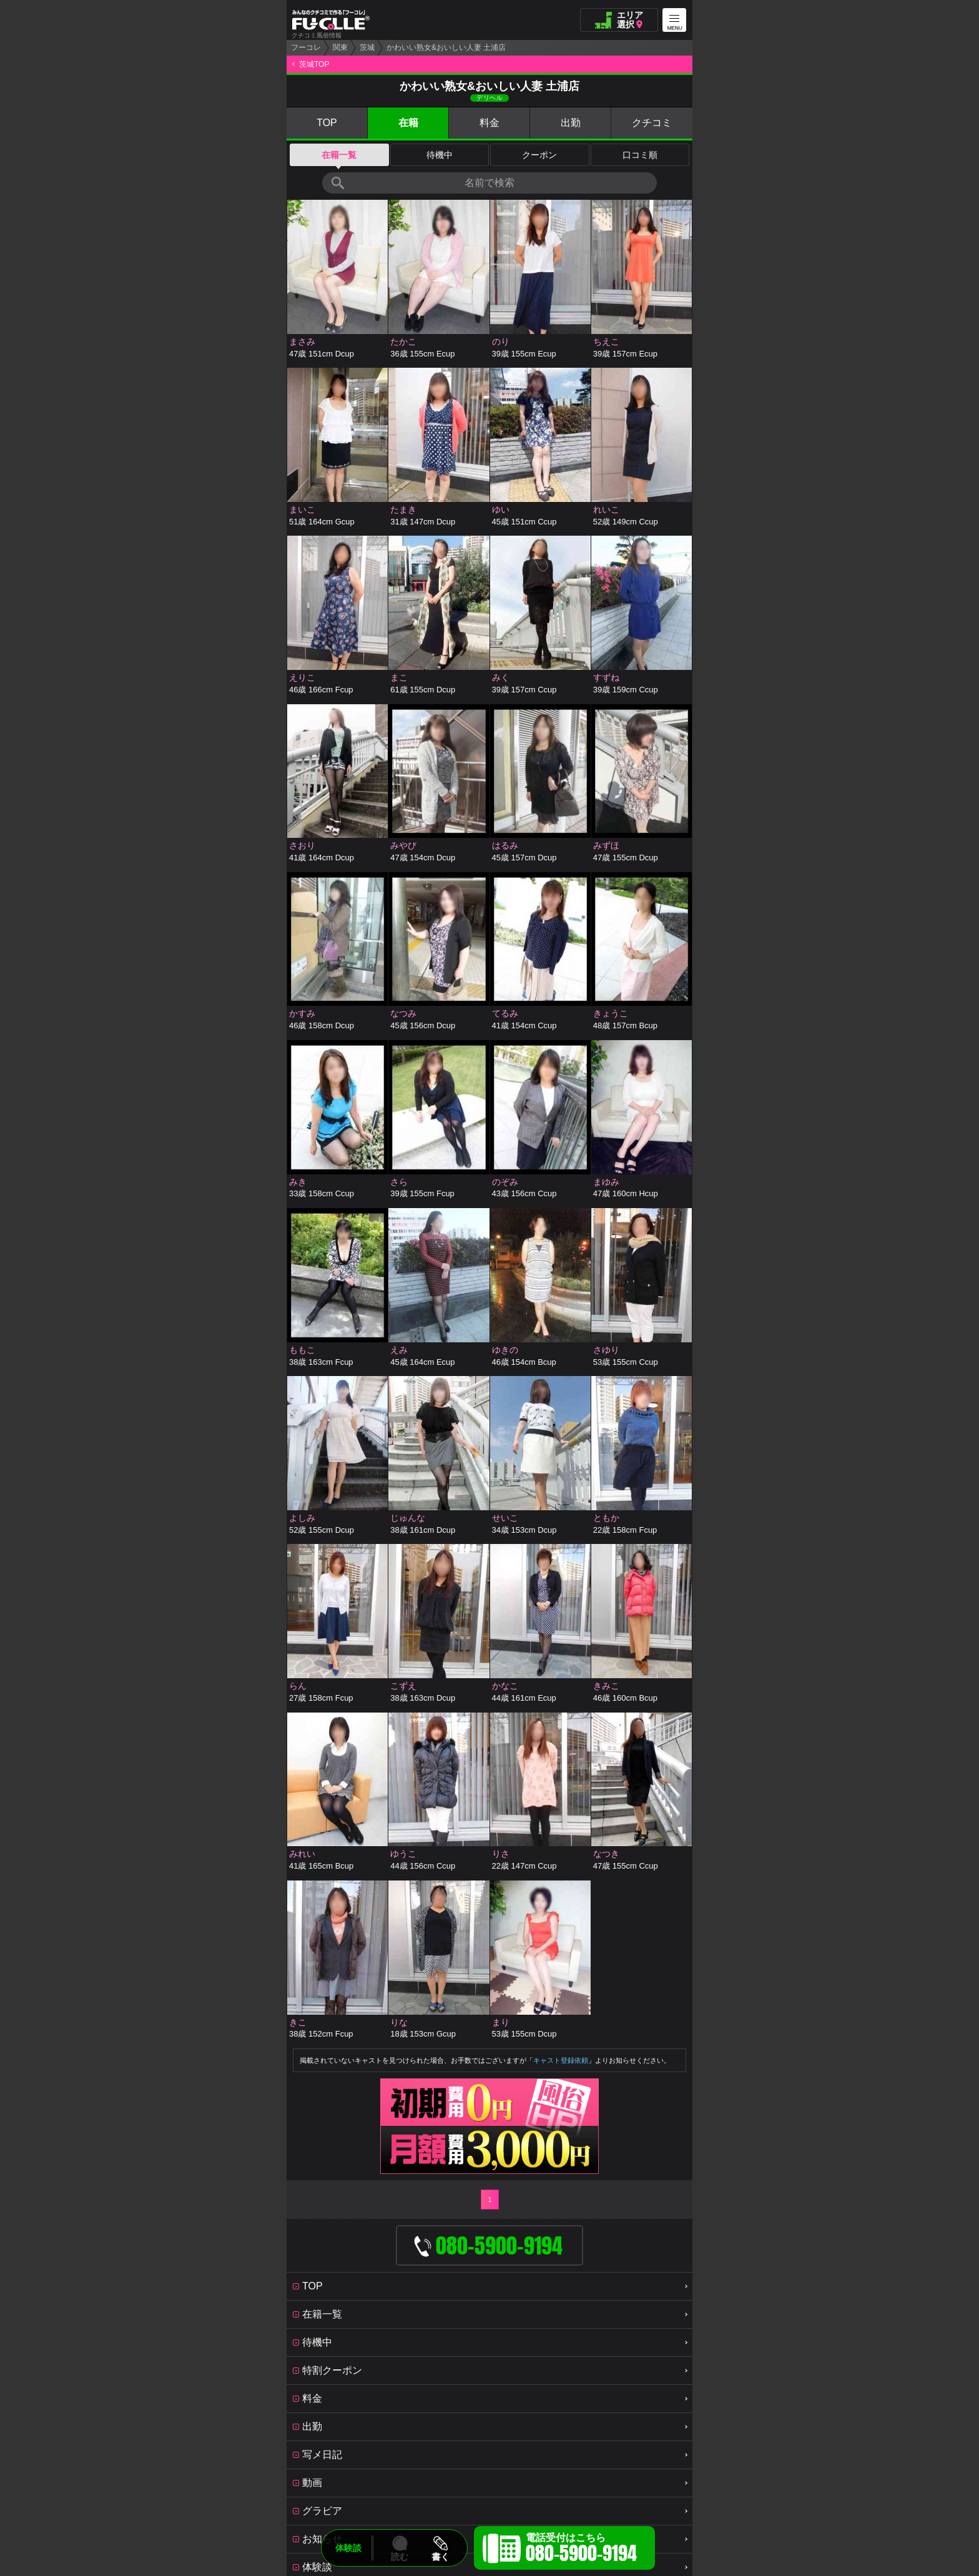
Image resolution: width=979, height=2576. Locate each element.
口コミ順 (639, 155)
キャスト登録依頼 (560, 2060)
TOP (327, 122)
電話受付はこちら (581, 2549)
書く (440, 2557)
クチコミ (652, 122)
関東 (340, 47)
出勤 (571, 122)
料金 (489, 122)
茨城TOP (314, 64)
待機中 (439, 155)
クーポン (539, 155)
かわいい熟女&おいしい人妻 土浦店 (446, 47)
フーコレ (306, 47)
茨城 (367, 47)
